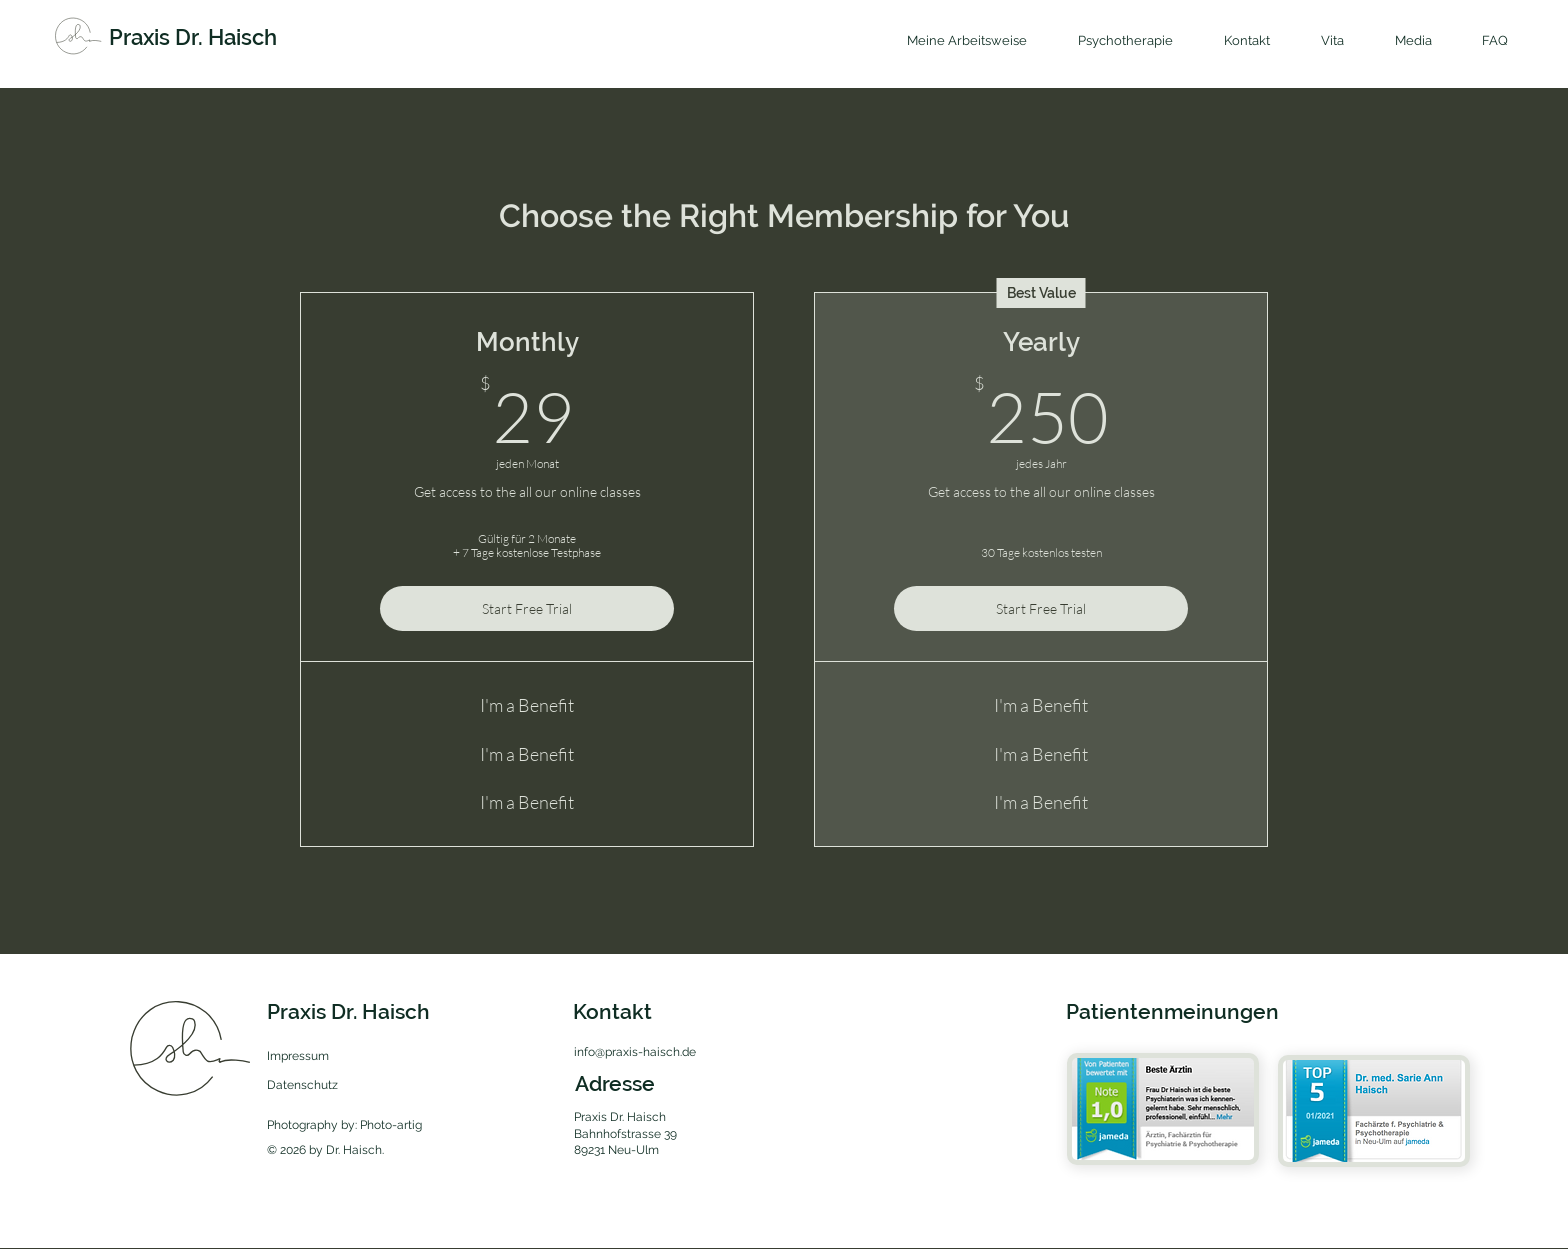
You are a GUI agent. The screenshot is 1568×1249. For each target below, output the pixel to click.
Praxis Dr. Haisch (193, 37)
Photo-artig (391, 1125)
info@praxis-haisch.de (635, 1052)
